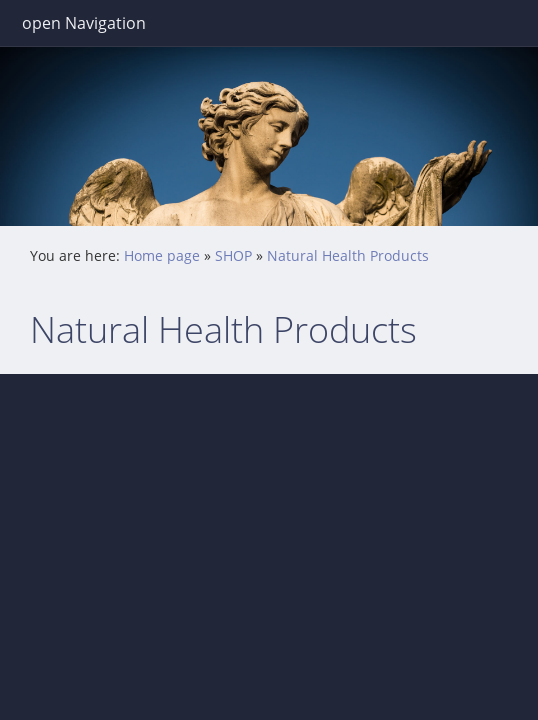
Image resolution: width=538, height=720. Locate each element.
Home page (162, 255)
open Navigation (84, 23)
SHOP (233, 255)
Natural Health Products (348, 255)
